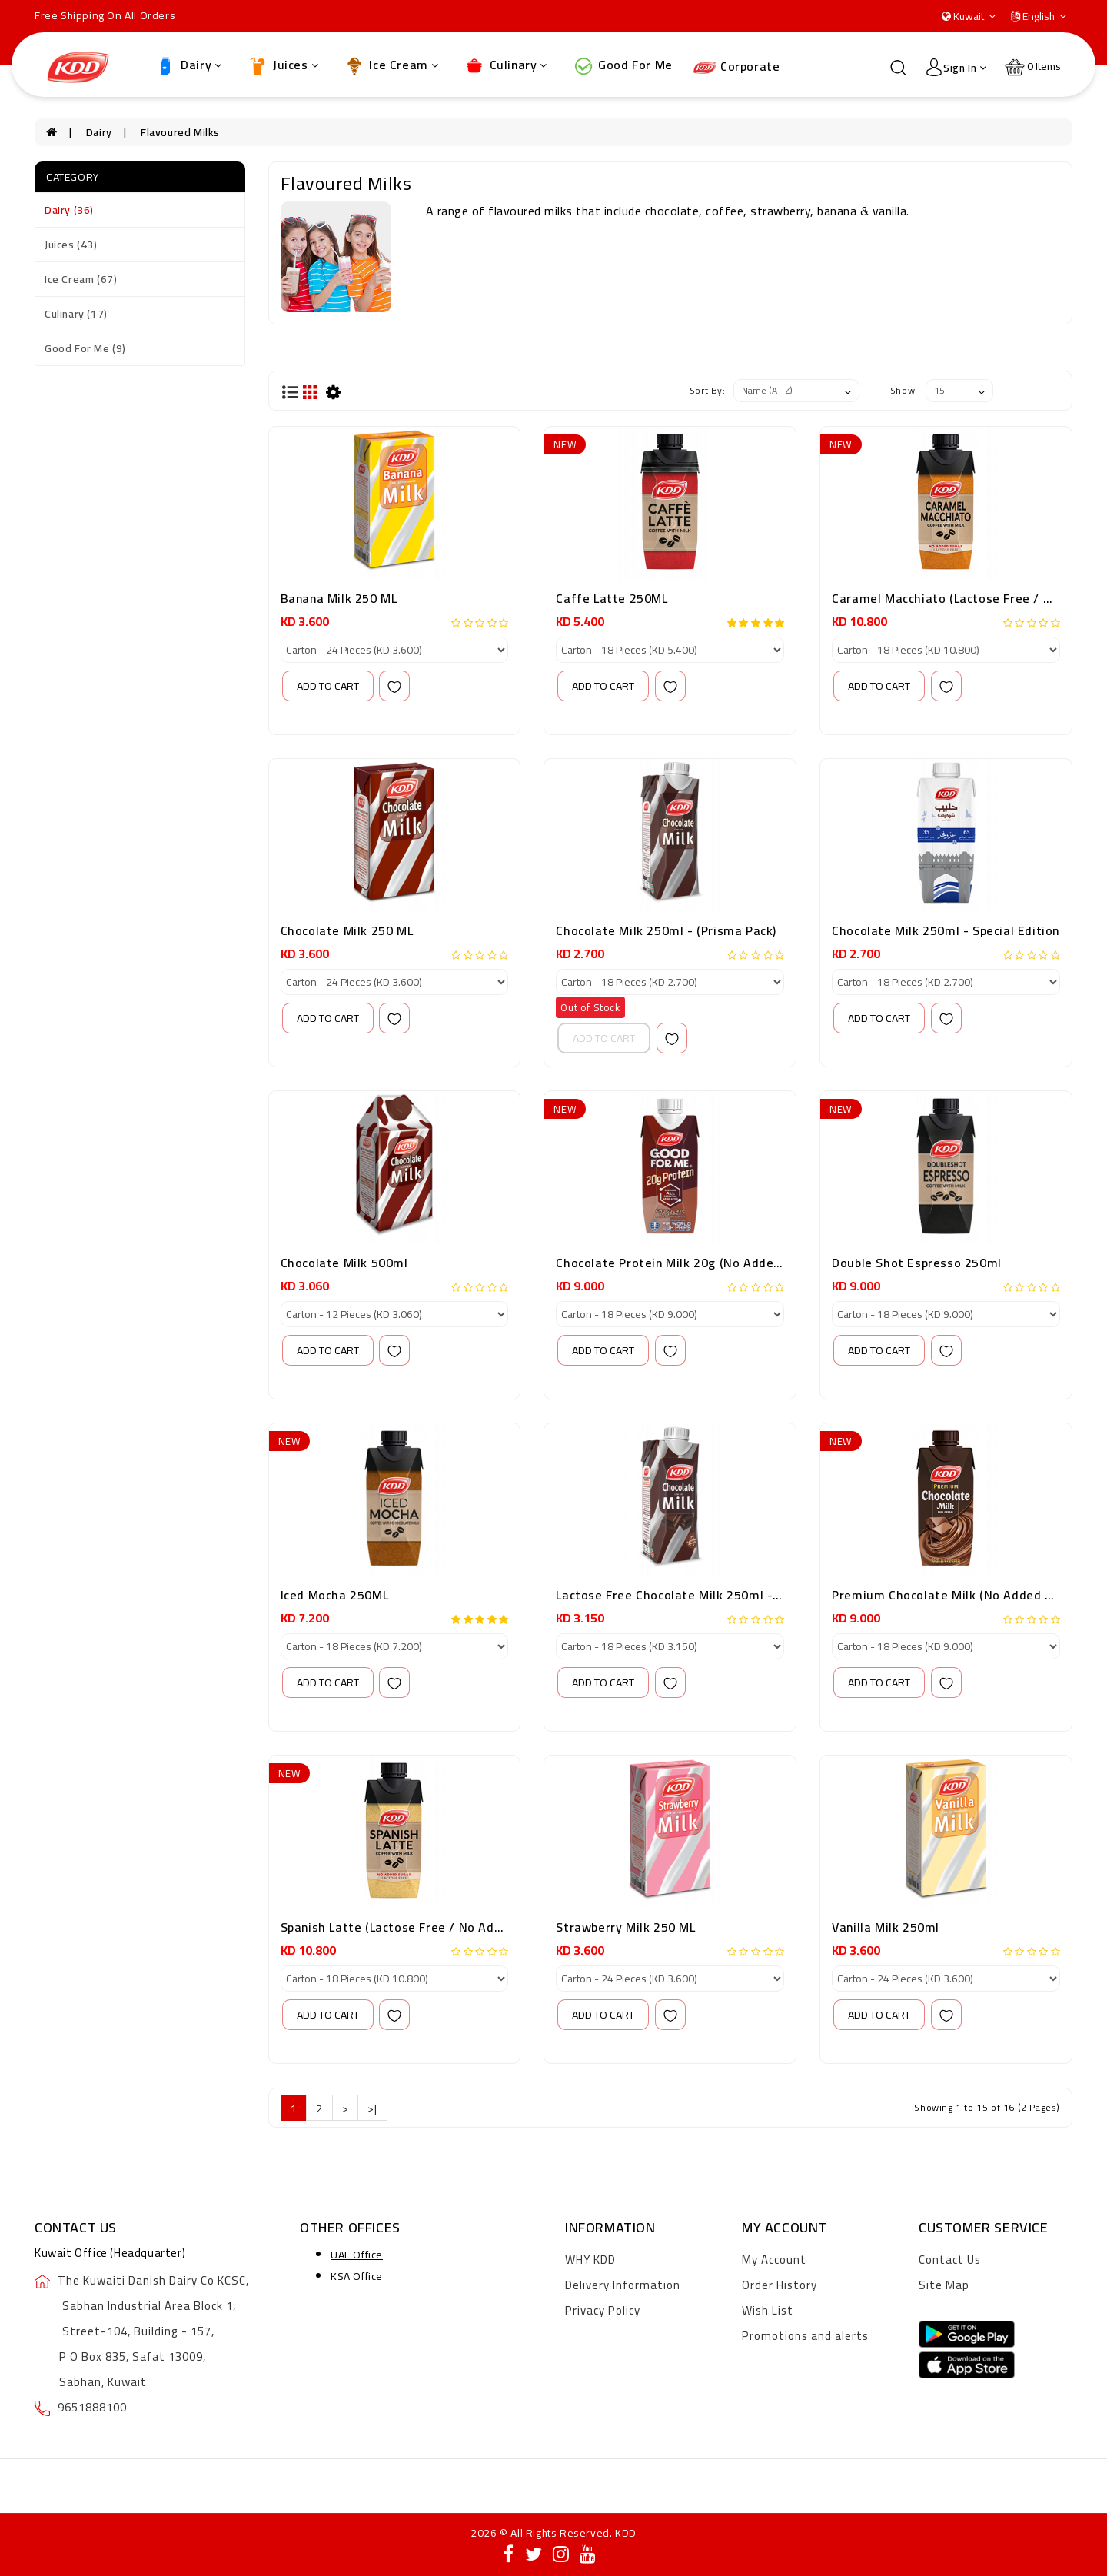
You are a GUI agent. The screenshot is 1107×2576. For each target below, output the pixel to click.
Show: (904, 390)
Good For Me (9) (85, 348)
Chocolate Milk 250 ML (347, 930)
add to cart (328, 686)
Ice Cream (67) (81, 279)
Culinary (505, 65)
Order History (779, 2285)
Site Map (944, 2285)
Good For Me (622, 65)
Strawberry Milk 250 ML (625, 1927)
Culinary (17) (76, 314)
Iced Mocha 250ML (335, 1594)
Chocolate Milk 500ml (344, 1262)
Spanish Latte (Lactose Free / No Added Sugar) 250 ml (441, 1927)
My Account (774, 2259)
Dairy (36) (69, 210)
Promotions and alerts (805, 2336)
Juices (282, 65)
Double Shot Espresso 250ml (917, 1262)
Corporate (736, 66)
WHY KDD (590, 2259)
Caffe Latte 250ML (611, 598)
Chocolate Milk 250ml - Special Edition (945, 930)
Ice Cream (391, 65)
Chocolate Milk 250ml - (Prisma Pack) (666, 930)
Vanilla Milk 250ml (885, 1927)
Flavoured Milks (180, 132)
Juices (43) (71, 245)
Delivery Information (622, 2285)
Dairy (188, 65)
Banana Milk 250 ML (339, 598)
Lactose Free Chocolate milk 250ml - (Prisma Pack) (706, 1594)
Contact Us (950, 2259)
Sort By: (708, 390)
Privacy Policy (602, 2310)
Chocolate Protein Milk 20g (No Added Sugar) (689, 1262)
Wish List (767, 2310)
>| (372, 2108)
